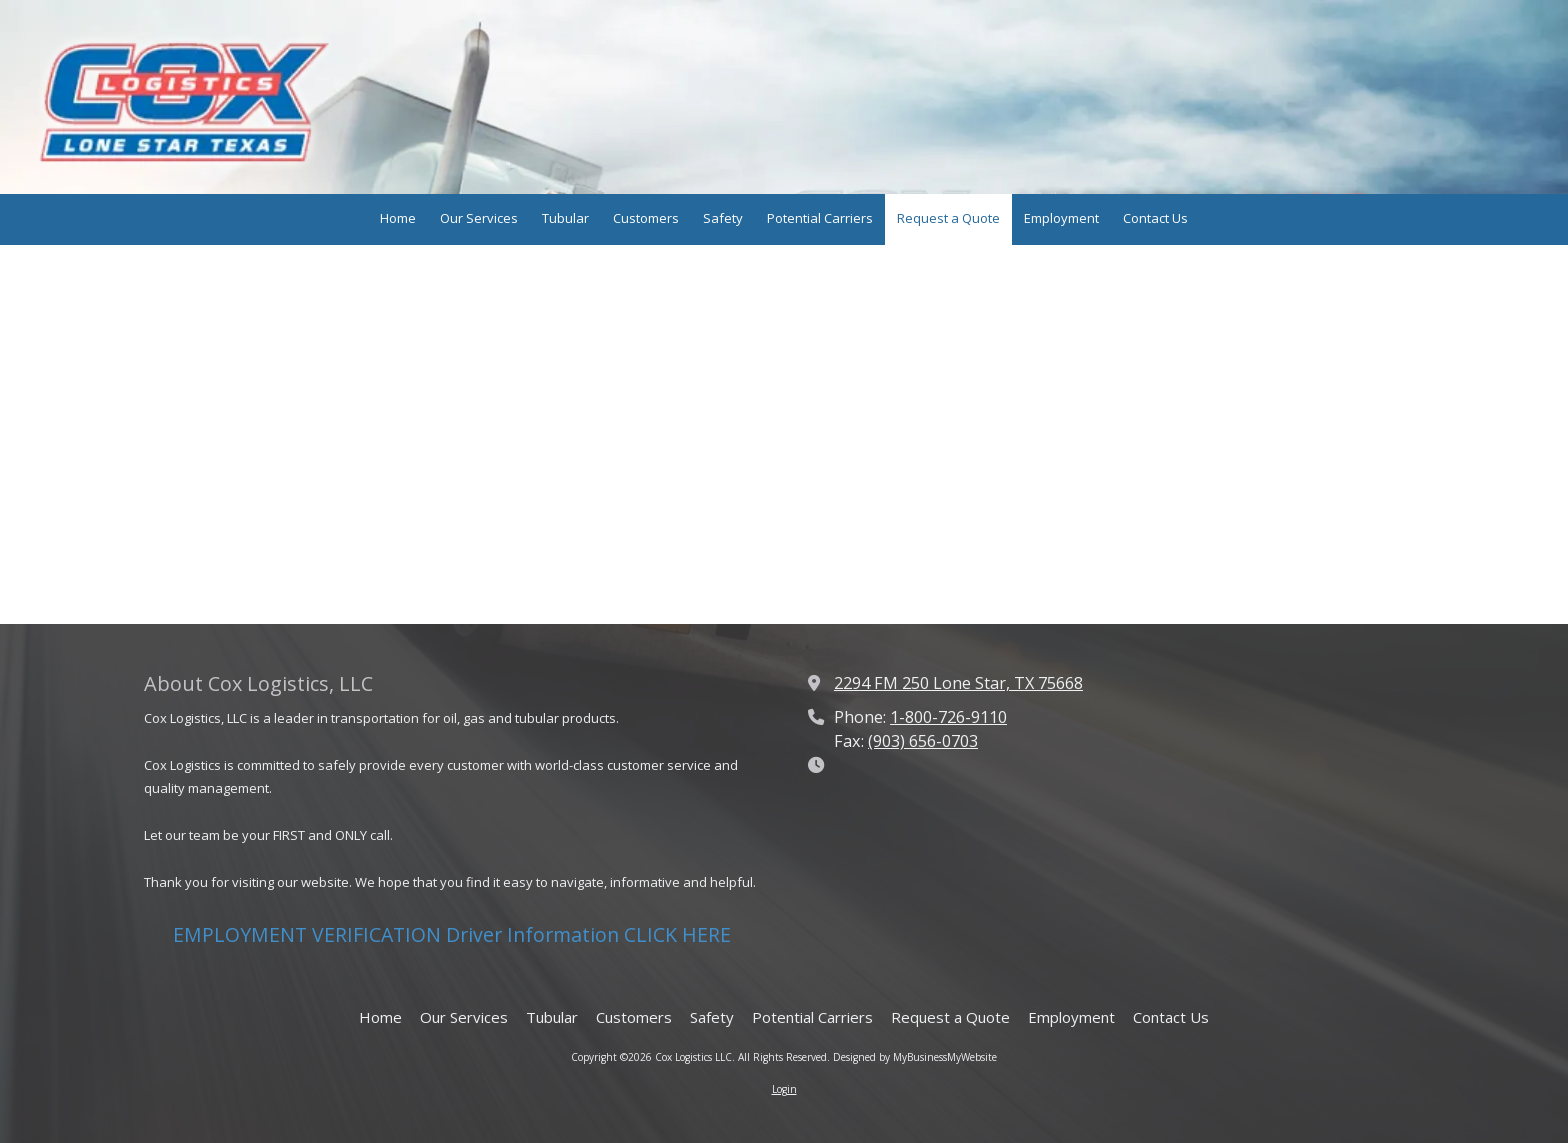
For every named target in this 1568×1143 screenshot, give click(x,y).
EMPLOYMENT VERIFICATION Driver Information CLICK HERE (452, 934)
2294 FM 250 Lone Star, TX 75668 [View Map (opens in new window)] (958, 683)
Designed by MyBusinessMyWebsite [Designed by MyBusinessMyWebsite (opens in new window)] (915, 1057)
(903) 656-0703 (923, 741)
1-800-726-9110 (948, 717)
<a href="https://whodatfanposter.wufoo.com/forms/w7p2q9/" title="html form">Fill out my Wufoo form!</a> (784, 433)
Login (784, 1089)
